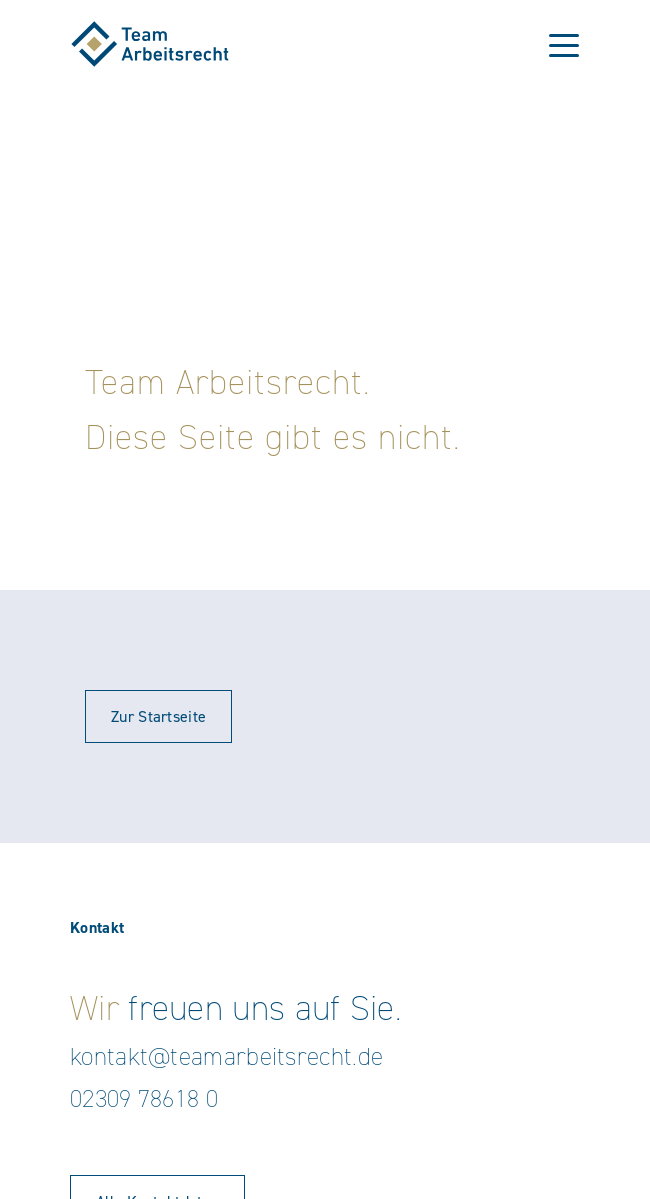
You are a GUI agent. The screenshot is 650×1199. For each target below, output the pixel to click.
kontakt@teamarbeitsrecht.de (226, 1056)
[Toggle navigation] (564, 44)
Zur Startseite (158, 716)
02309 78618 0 (144, 1098)
